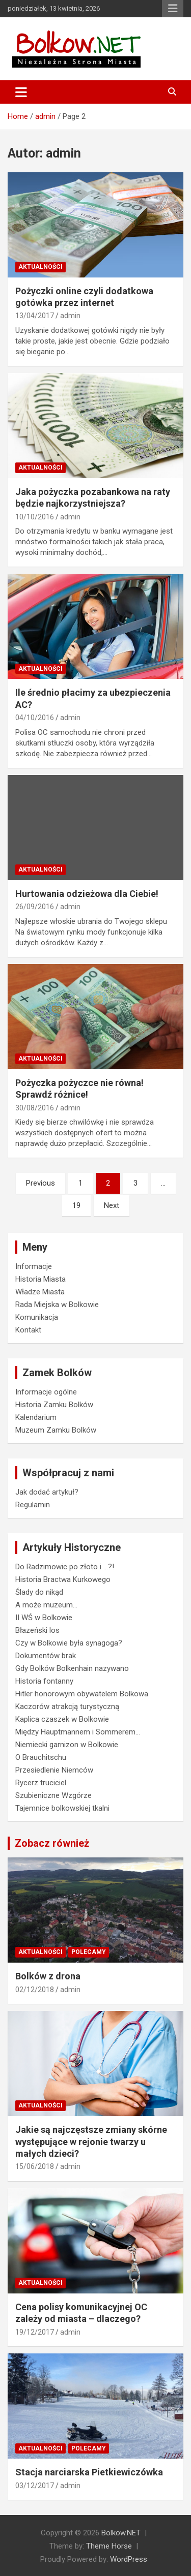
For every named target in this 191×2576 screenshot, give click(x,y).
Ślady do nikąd (39, 1592)
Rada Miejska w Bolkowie (57, 1304)
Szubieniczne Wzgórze (53, 1795)
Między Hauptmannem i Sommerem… (77, 1731)
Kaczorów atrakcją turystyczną (67, 1706)
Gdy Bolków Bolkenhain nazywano (72, 1668)
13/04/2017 (34, 316)
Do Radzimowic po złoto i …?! (64, 1566)
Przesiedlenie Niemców (54, 1770)
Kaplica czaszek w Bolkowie (62, 1719)
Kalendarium (36, 1417)
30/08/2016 (34, 1108)
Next (111, 1205)
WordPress (128, 2559)
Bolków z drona (47, 1976)
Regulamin (32, 1504)
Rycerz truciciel (40, 1782)
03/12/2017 (34, 2485)
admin (70, 316)
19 (76, 1205)
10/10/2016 (34, 517)
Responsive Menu (172, 8)
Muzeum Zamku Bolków (55, 1430)
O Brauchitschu (40, 1757)
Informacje (33, 1266)
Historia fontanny (44, 1681)
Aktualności (40, 266)
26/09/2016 (34, 907)
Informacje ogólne (46, 1391)
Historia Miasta (40, 1279)
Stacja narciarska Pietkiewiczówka (89, 2472)
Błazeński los (37, 1630)
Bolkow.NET (121, 2532)
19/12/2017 (34, 2332)
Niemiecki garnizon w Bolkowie (66, 1744)
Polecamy (88, 1952)
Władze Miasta (40, 1291)
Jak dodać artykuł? (46, 1492)
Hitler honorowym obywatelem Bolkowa (81, 1693)
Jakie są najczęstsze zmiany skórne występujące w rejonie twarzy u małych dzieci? (91, 2141)
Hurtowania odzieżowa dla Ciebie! (86, 893)
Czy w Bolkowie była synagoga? (68, 1643)
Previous (40, 1183)
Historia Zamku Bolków (54, 1404)
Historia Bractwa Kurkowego (63, 1579)
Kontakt (28, 1329)
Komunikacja (36, 1317)
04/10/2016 (34, 717)
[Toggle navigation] (21, 92)
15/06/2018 (34, 2166)
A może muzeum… (46, 1604)
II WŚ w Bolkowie (43, 1617)
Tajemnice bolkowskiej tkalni (62, 1808)
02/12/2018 (34, 1989)
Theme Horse (109, 2546)
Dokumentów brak (45, 1655)
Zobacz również (52, 1843)
